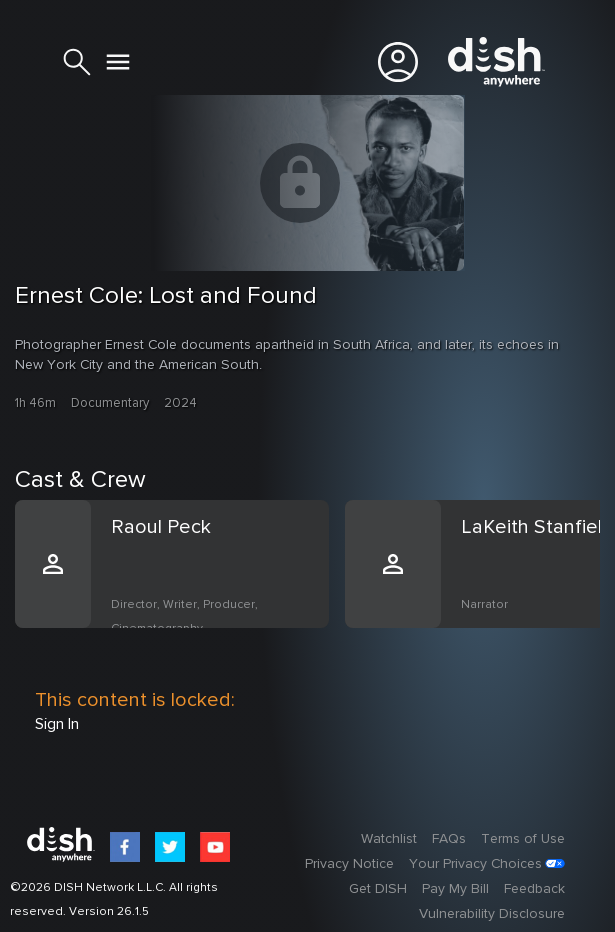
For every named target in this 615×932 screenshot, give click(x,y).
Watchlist (389, 839)
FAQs (449, 839)
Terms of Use (523, 839)
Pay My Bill (455, 889)
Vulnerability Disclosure (492, 914)
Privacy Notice (349, 864)
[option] (180, 588)
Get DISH (378, 889)
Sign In (57, 724)
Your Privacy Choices (475, 864)
